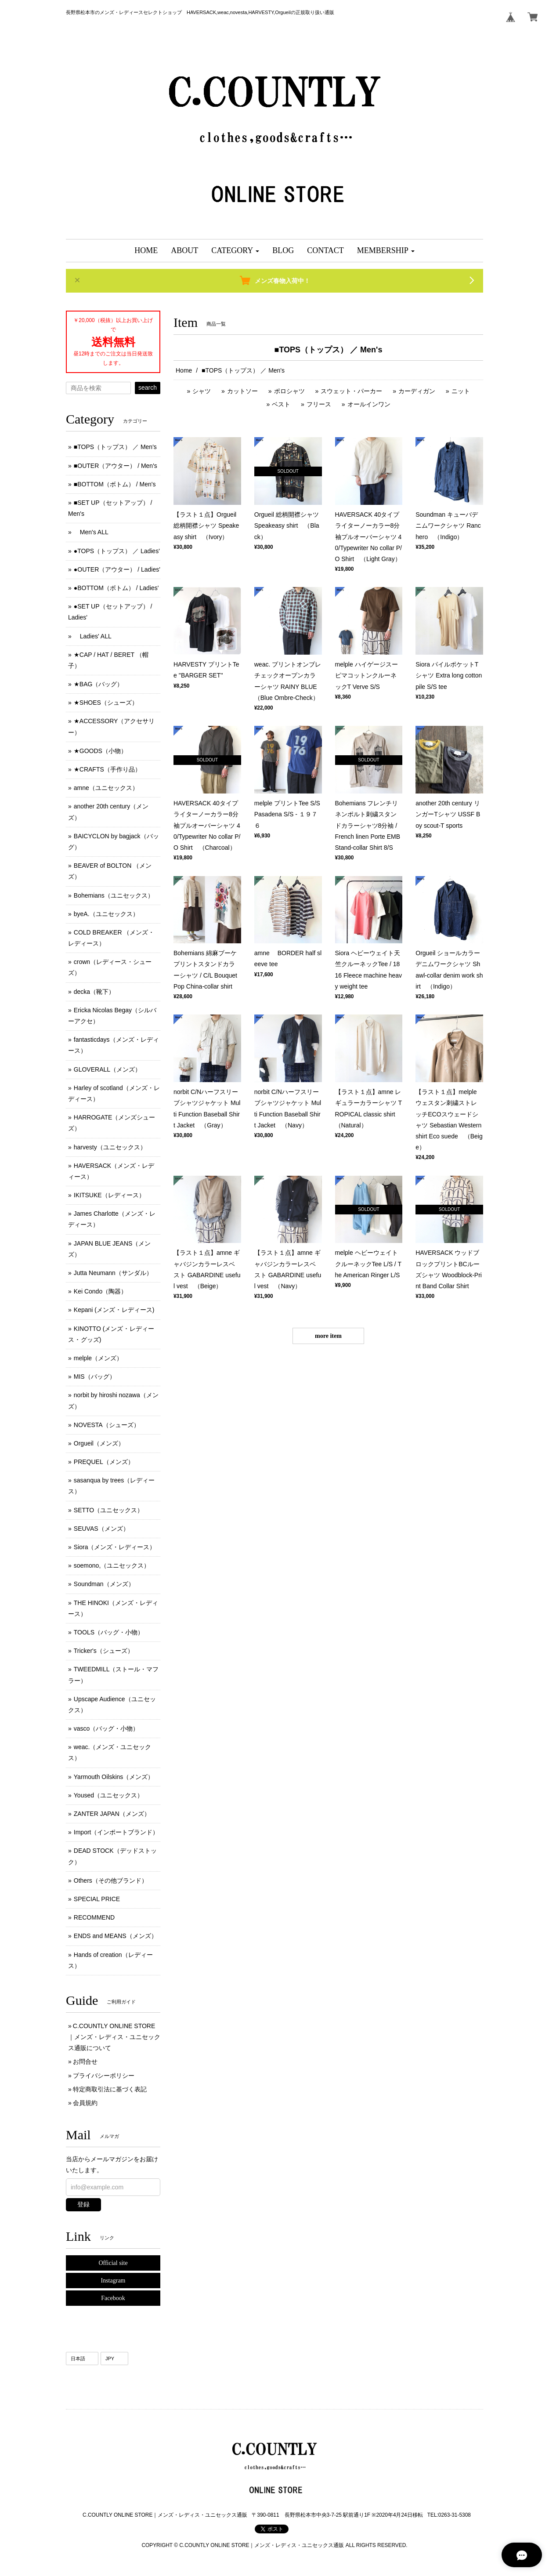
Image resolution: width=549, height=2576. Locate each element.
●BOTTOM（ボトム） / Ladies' (116, 587)
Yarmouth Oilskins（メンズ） (114, 1776)
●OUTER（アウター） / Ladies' (117, 569)
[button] (235, 250)
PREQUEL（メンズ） (104, 1461)
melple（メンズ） (98, 1358)
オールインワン (368, 404)
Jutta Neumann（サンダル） (113, 1272)
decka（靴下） (94, 991)
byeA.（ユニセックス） (106, 913)
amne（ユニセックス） (106, 787)
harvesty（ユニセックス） (110, 1147)
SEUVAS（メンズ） (101, 1528)
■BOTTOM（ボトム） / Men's (115, 484)
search (147, 387)
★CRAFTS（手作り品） (107, 769)
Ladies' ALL (93, 636)
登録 (83, 2204)
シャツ (201, 391)
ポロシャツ (289, 391)
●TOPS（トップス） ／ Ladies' (117, 550)
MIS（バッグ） (95, 1376)
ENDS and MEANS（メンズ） (115, 1935)
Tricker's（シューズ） (104, 1650)
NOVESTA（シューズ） (107, 1424)
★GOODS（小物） (100, 750)
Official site (112, 2263)
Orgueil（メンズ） (99, 1443)
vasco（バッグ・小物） (106, 1728)
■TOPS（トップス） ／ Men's (115, 446)
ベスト (281, 404)
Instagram (113, 2280)
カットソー (242, 391)
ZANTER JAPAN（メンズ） (112, 1813)
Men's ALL (91, 532)
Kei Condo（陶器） (100, 1291)
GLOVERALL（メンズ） (107, 1069)
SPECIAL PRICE (97, 1898)
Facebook (113, 2298)
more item (328, 1336)
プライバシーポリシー (103, 2075)
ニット (460, 391)
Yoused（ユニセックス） (108, 1795)
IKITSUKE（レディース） (109, 1195)
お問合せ (85, 2061)
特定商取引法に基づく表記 (110, 2089)
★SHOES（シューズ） (106, 702)
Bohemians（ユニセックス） (114, 895)
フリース (319, 404)
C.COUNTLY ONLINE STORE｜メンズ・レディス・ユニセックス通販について (114, 2036)
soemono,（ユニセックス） (112, 1565)
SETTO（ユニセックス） (108, 1510)
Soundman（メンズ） (104, 1583)
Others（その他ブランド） (111, 1880)
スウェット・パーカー (351, 391)
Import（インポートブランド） (116, 1832)
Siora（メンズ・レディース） (115, 1547)
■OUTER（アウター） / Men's (115, 465)
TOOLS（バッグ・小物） (109, 1632)
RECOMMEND (94, 1917)
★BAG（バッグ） (98, 684)
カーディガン (416, 391)
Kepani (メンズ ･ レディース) (114, 1309)
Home (184, 370)
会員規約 (85, 2102)
